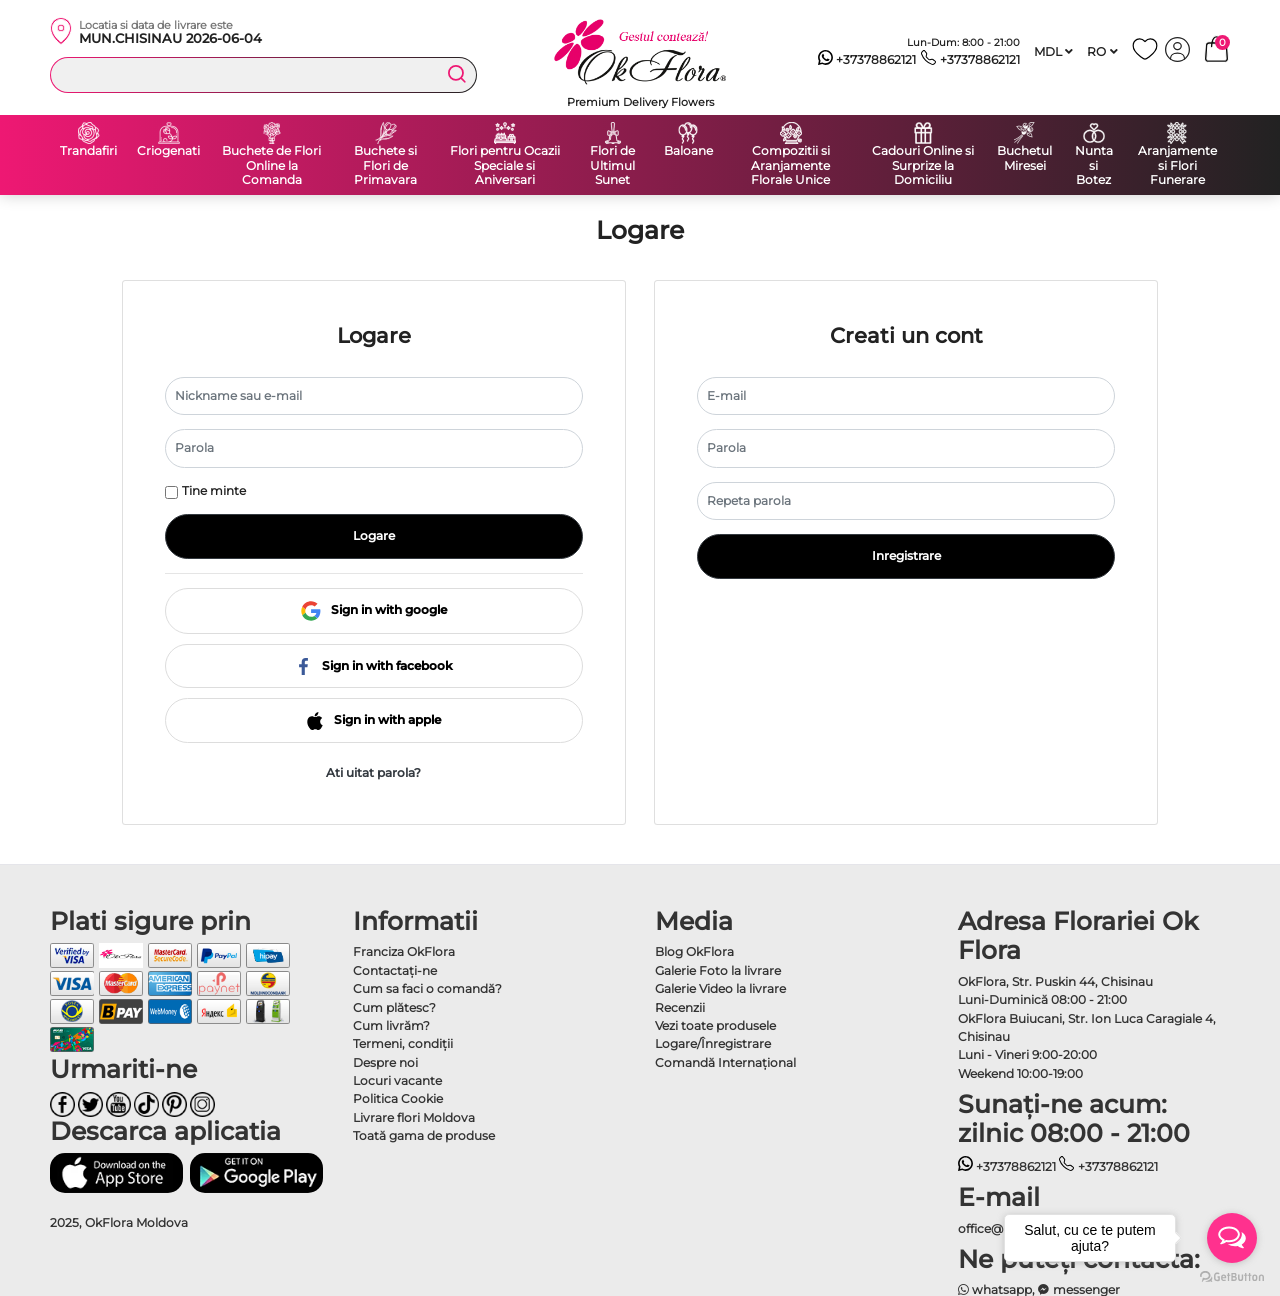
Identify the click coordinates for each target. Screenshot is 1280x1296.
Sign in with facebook (374, 665)
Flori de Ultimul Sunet (612, 165)
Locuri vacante (397, 1080)
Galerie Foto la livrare (718, 970)
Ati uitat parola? (373, 772)
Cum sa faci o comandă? (427, 988)
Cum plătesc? (394, 1007)
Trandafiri (88, 151)
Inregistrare (906, 555)
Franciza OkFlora (404, 951)
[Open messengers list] (1232, 1238)
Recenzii (680, 1007)
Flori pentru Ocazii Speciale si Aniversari (505, 165)
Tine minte (214, 490)
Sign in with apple (373, 719)
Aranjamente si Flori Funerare (1177, 165)
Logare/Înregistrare (713, 1043)
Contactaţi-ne (395, 970)
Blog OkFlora (694, 951)
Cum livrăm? (391, 1025)
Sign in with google (374, 609)
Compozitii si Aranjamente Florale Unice (790, 165)
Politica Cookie (398, 1098)
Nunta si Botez (1094, 165)
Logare (374, 535)
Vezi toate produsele (715, 1025)
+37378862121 (867, 60)
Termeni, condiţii (403, 1043)
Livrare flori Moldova (414, 1117)
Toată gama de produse (424, 1135)
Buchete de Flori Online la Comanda (271, 165)
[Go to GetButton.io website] (1232, 1276)
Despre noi (385, 1062)
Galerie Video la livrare (720, 988)
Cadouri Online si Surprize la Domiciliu (923, 165)
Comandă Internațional (725, 1062)
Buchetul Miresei (1024, 158)
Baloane (688, 151)
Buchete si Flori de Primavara (385, 165)
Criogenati (168, 151)
